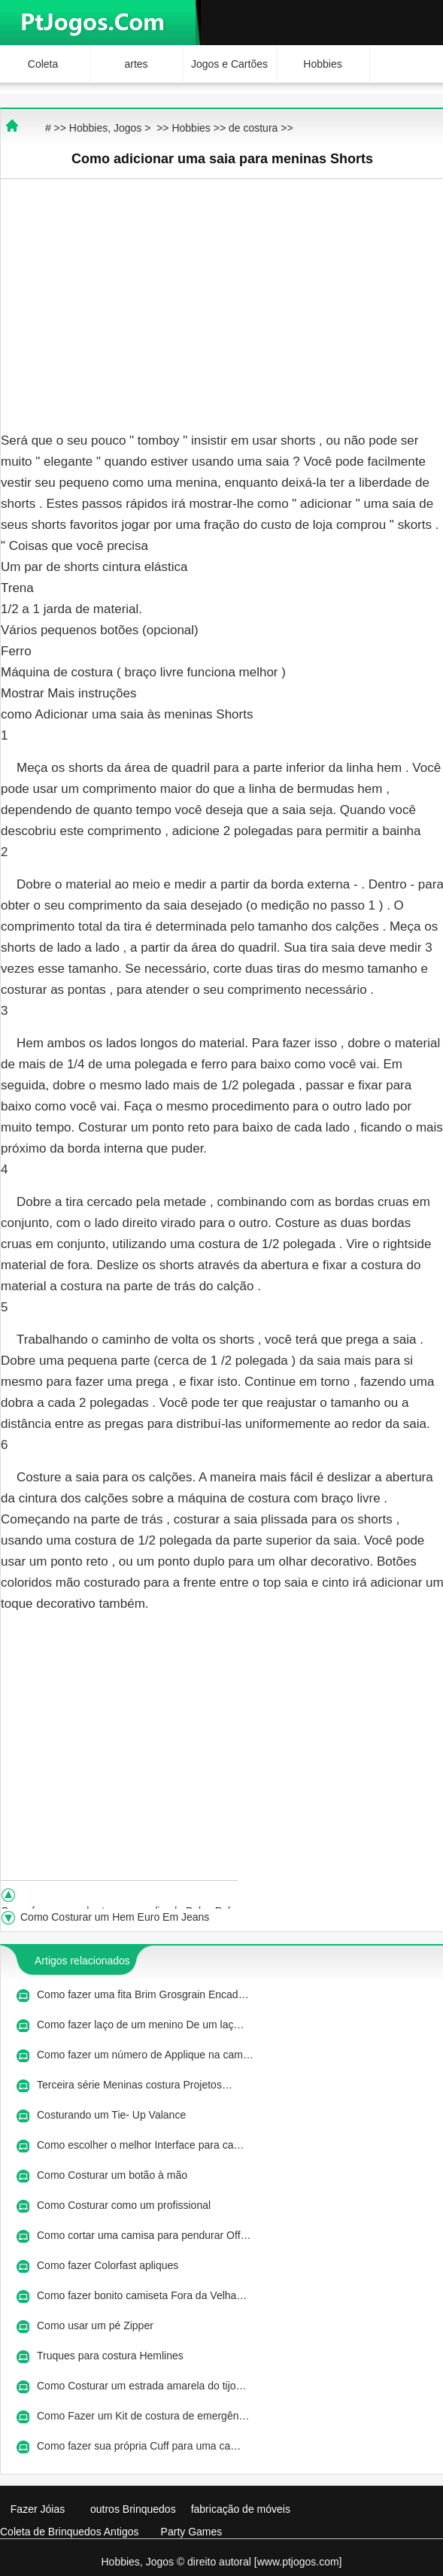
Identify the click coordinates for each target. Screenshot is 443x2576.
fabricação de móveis (240, 2509)
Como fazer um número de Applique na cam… (145, 2055)
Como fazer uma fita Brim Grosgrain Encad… (143, 1994)
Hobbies (322, 64)
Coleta (43, 64)
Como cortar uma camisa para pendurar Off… (144, 2235)
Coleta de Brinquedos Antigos (69, 2532)
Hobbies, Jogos (105, 128)
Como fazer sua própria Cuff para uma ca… (139, 2446)
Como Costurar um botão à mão (113, 2175)
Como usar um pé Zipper (96, 2325)
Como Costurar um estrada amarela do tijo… (142, 2386)
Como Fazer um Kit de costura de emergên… (143, 2416)
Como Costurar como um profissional (125, 2205)
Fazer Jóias (38, 2509)
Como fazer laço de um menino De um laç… (140, 2025)
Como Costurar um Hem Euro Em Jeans (116, 1917)
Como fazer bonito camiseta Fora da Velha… (142, 2295)
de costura (253, 128)
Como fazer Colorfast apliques (109, 2265)
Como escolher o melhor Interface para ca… (140, 2145)
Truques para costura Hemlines (112, 2356)
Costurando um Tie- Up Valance (113, 2115)
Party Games (192, 2532)
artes (135, 64)
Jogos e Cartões (229, 64)
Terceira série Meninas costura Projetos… (134, 2085)
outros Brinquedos (133, 2509)
